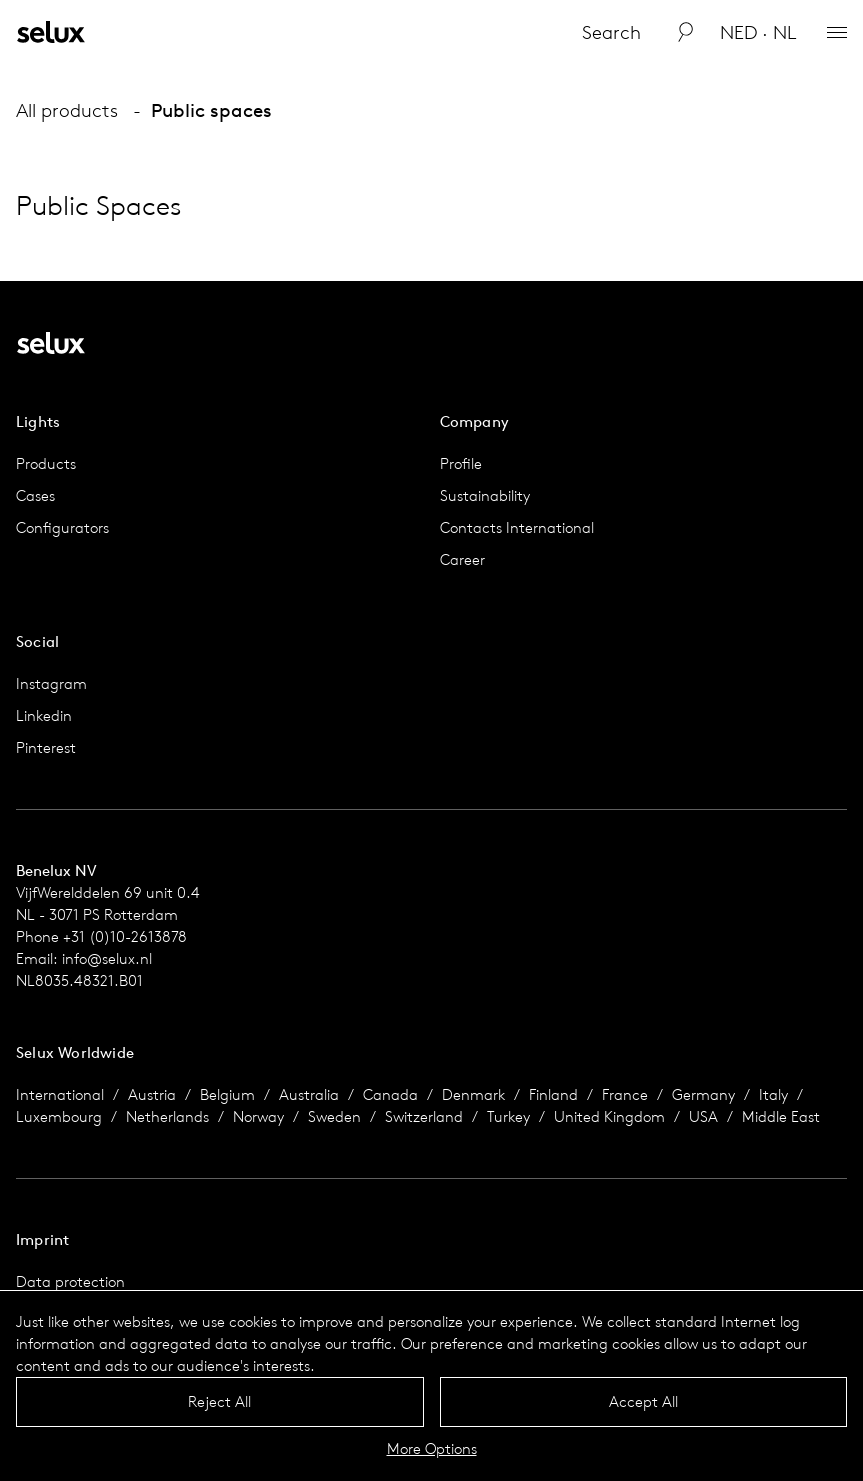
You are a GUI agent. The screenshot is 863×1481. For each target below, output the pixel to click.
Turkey (508, 1116)
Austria (152, 1094)
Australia (309, 1094)
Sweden (334, 1116)
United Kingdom (609, 1116)
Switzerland (424, 1116)
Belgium (227, 1094)
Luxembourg (59, 1116)
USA (703, 1116)
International (60, 1094)
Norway (258, 1116)
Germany (703, 1094)
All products (67, 110)
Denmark (473, 1094)
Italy (773, 1094)
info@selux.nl (107, 958)
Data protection (70, 1281)
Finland (553, 1094)
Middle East (781, 1116)
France (625, 1094)
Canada (390, 1094)
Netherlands (167, 1116)
